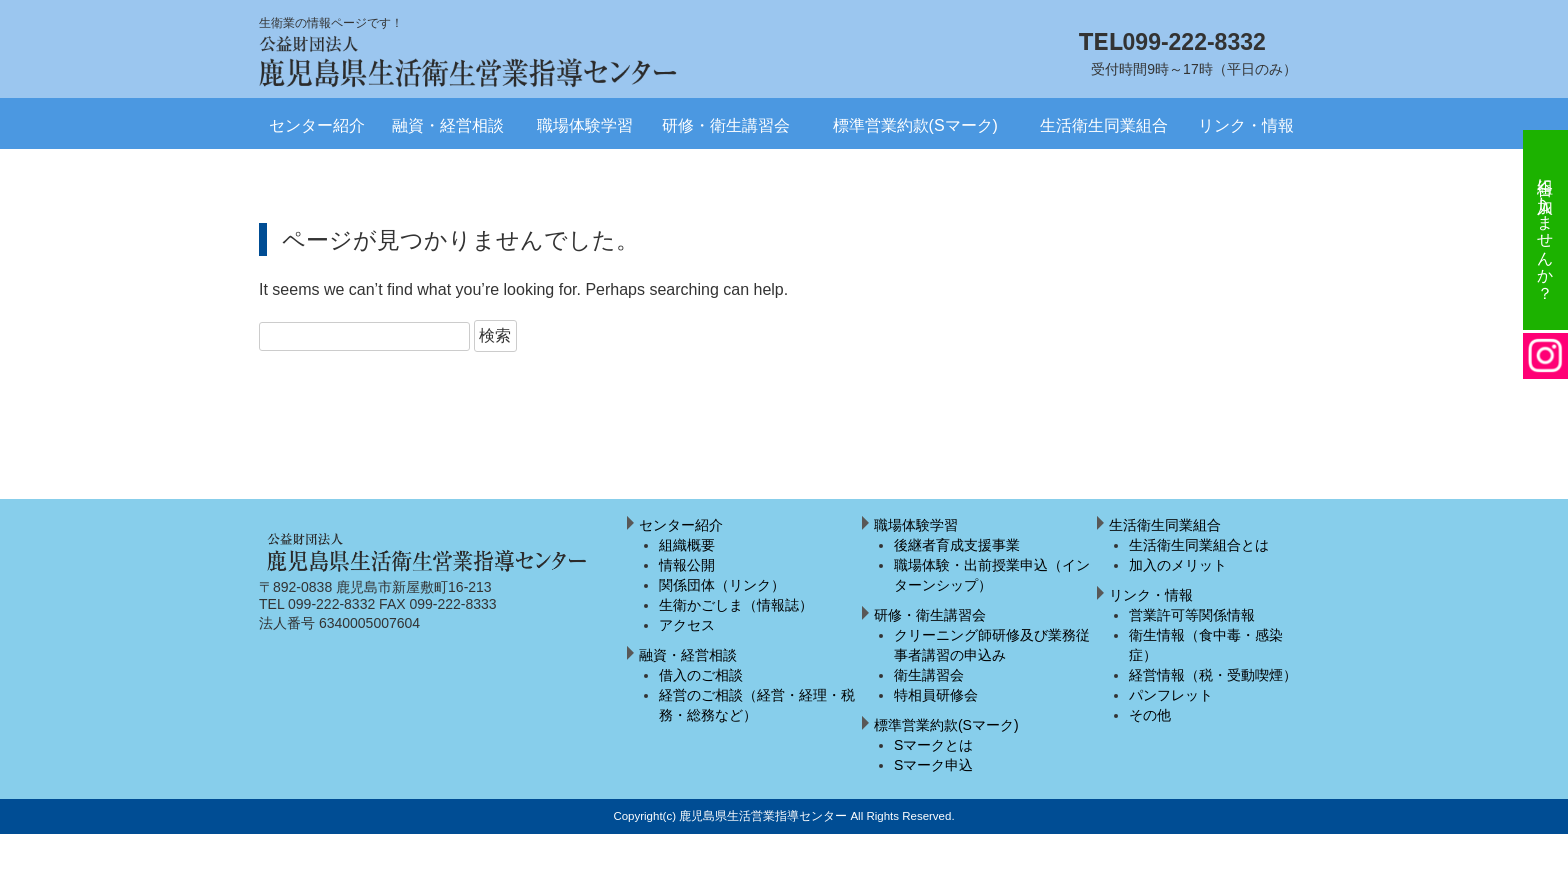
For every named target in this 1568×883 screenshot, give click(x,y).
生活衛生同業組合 (1104, 125)
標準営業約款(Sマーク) (915, 125)
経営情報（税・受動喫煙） (1213, 675)
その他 (1150, 715)
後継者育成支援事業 (957, 545)
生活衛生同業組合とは (1199, 545)
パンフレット (1171, 695)
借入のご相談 (701, 675)
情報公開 (687, 565)
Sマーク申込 (933, 765)
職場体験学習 (585, 125)
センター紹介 (317, 125)
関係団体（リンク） (722, 585)
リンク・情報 (1246, 125)
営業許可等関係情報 (1192, 615)
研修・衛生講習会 (726, 125)
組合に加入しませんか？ (1545, 230)
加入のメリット (1178, 565)
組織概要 (687, 545)
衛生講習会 (929, 675)
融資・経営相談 (448, 125)
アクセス (687, 625)
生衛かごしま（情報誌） (736, 605)
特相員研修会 (936, 695)
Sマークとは (933, 745)
